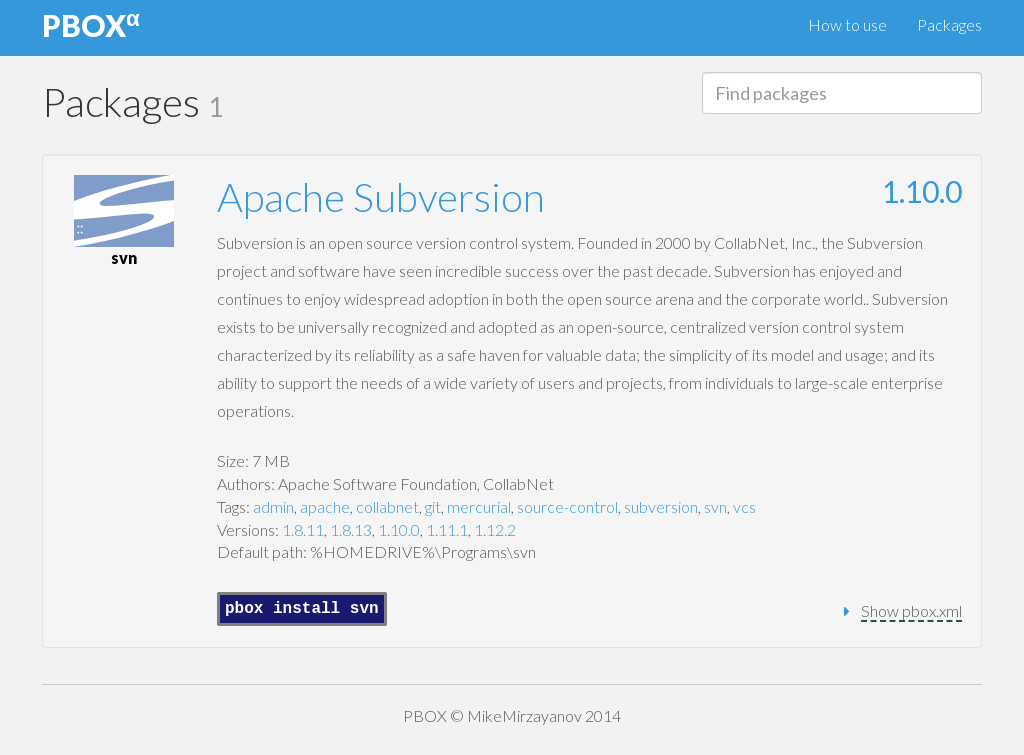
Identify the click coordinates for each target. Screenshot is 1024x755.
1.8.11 (303, 529)
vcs (744, 506)
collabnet (387, 506)
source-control (567, 506)
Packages (949, 24)
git (433, 506)
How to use (847, 24)
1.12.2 (495, 529)
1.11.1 (447, 529)
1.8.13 (351, 529)
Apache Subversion (381, 197)
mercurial (479, 506)
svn (715, 506)
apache (325, 506)
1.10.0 (922, 191)
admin (273, 506)
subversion (661, 506)
